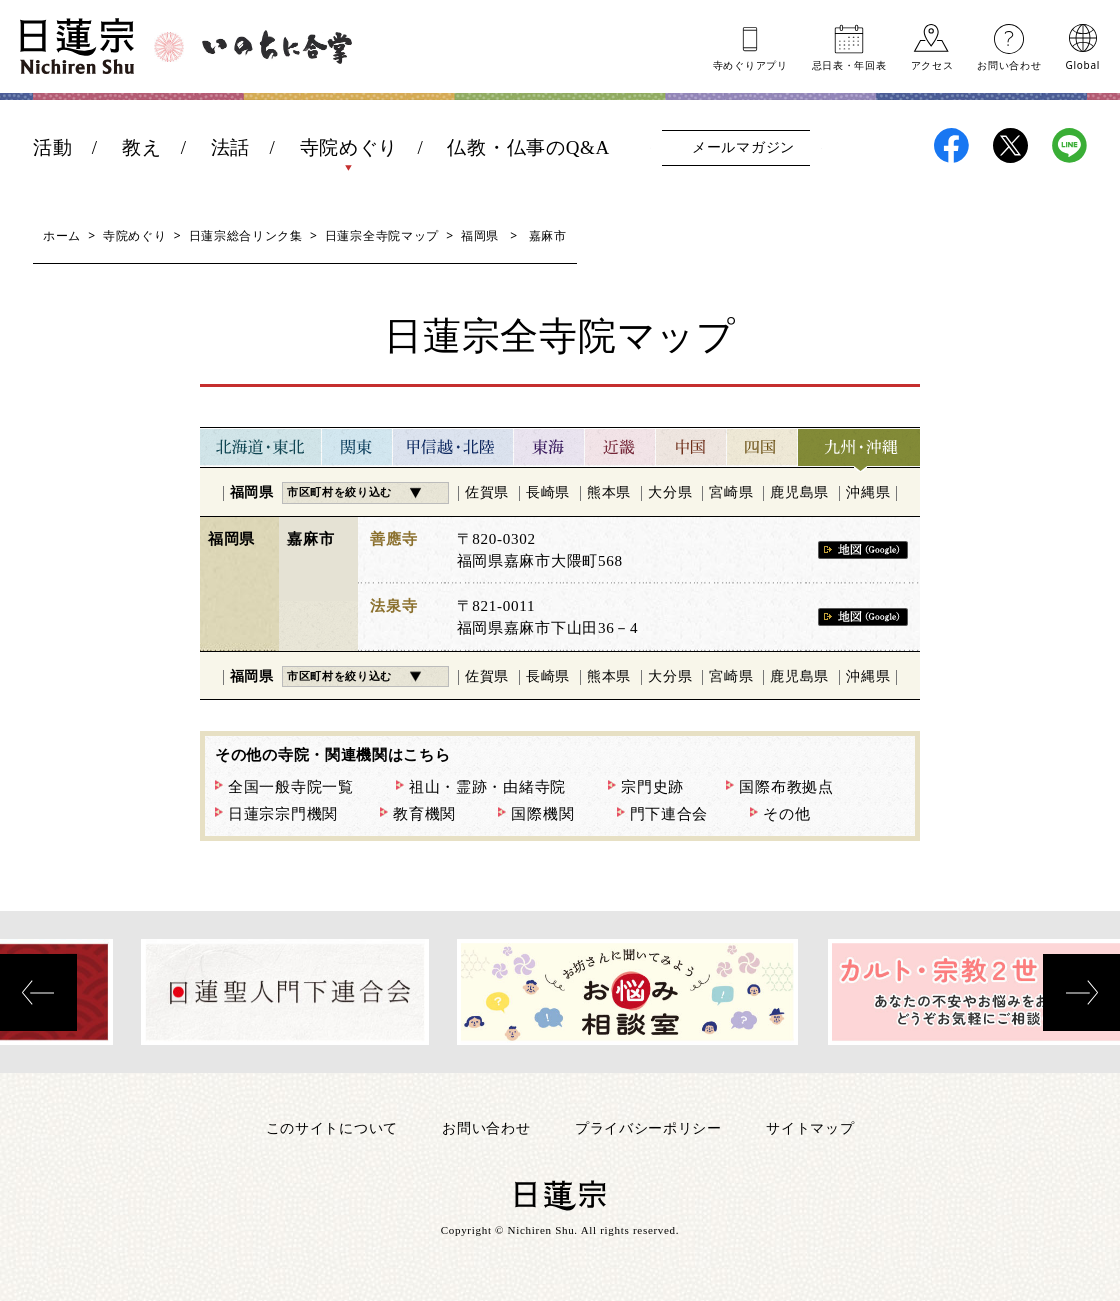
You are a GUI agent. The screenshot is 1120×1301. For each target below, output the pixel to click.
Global (1083, 64)
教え (141, 147)
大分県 (670, 492)
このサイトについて (332, 1127)
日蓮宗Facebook (951, 145)
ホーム (62, 235)
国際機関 (542, 814)
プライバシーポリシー (648, 1127)
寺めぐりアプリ (750, 64)
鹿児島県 (799, 492)
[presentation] (38, 992)
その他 (786, 814)
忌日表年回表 (849, 64)
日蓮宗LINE (1069, 145)
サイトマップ (810, 1127)
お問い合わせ (1009, 64)
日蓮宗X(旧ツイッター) (1010, 145)
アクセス (932, 64)
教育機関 (424, 814)
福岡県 (480, 235)
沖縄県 (868, 492)
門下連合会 (669, 814)
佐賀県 (487, 492)
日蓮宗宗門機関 (283, 814)
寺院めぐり (349, 147)
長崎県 (548, 492)
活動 (52, 147)
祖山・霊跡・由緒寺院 (487, 787)
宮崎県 (731, 492)
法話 (230, 147)
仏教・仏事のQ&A (528, 147)
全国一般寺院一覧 (291, 787)
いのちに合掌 (277, 47)
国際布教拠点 (786, 787)
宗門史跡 (652, 787)
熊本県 (609, 492)
